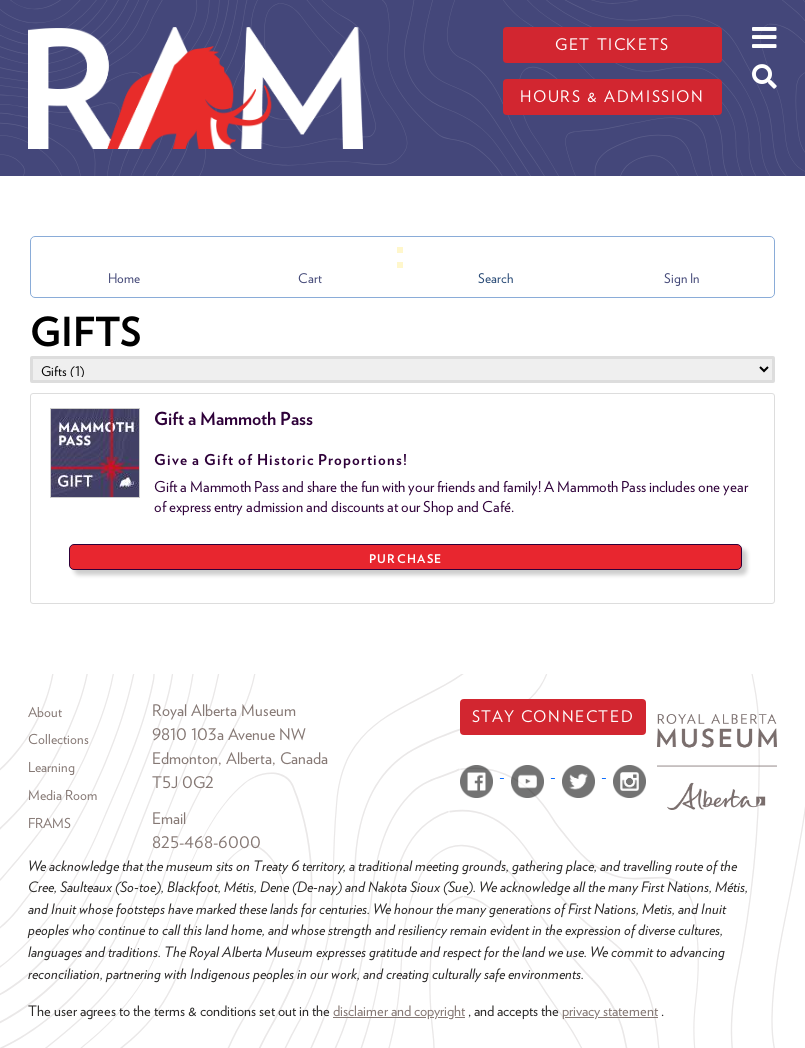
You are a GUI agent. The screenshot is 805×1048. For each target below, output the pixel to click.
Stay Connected (553, 716)
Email (169, 818)
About (45, 712)
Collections (58, 739)
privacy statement (610, 1010)
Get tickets (612, 44)
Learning (51, 767)
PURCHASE (405, 558)
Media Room (62, 795)
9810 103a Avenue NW (229, 734)
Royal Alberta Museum (224, 710)
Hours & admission (612, 96)
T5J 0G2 (183, 782)
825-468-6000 (206, 842)
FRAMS (49, 823)
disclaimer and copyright (399, 1010)
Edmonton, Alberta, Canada (240, 758)
